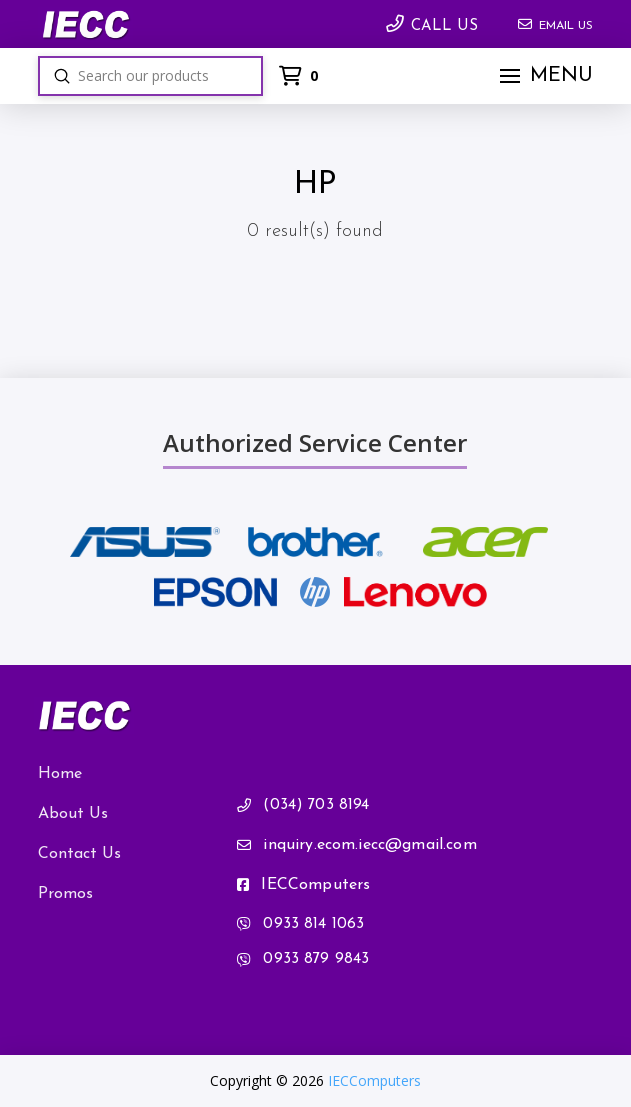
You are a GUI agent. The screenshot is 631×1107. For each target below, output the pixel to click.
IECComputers (374, 1080)
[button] (544, 76)
